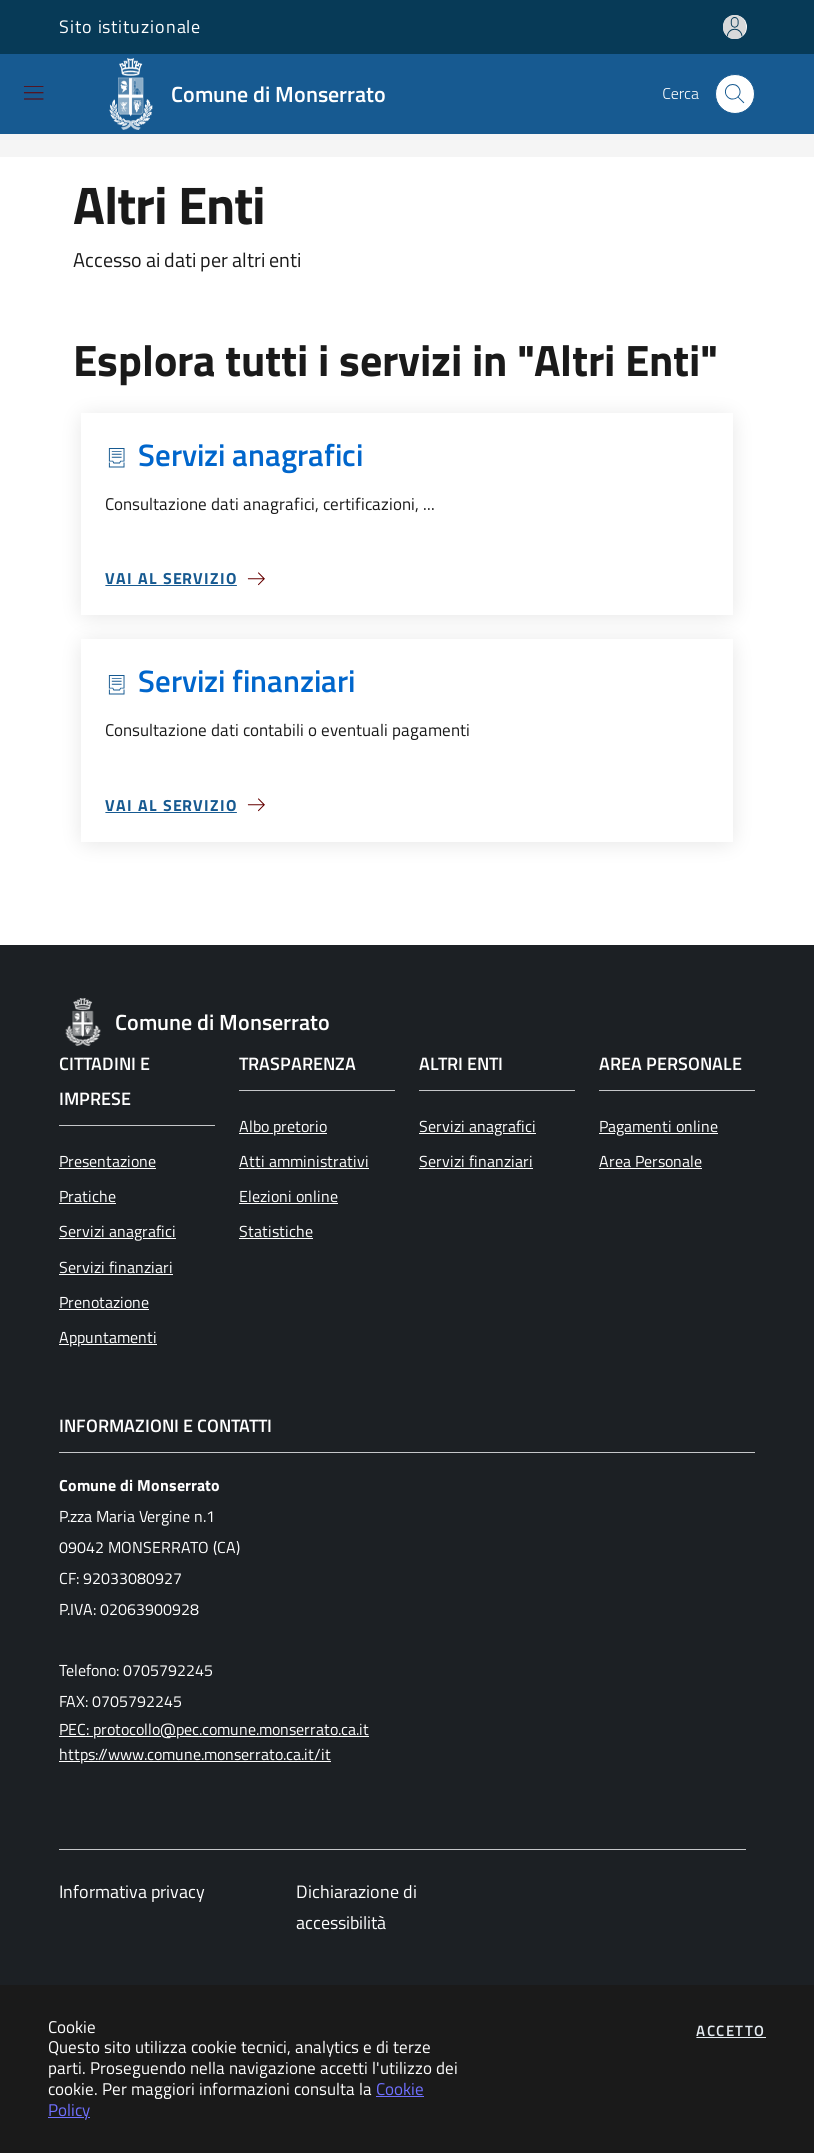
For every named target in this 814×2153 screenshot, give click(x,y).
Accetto (731, 2030)
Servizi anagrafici (117, 1231)
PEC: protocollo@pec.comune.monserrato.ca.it (214, 1729)
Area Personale (650, 1161)
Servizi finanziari (116, 1267)
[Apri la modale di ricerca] (735, 94)
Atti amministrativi (304, 1161)
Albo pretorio (283, 1126)
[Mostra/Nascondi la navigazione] (33, 92)
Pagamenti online (658, 1126)
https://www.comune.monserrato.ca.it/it (195, 1754)
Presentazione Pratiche (107, 1178)
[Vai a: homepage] (250, 94)
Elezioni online (288, 1196)
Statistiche (276, 1231)
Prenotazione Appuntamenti (108, 1319)
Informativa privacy (132, 1891)
